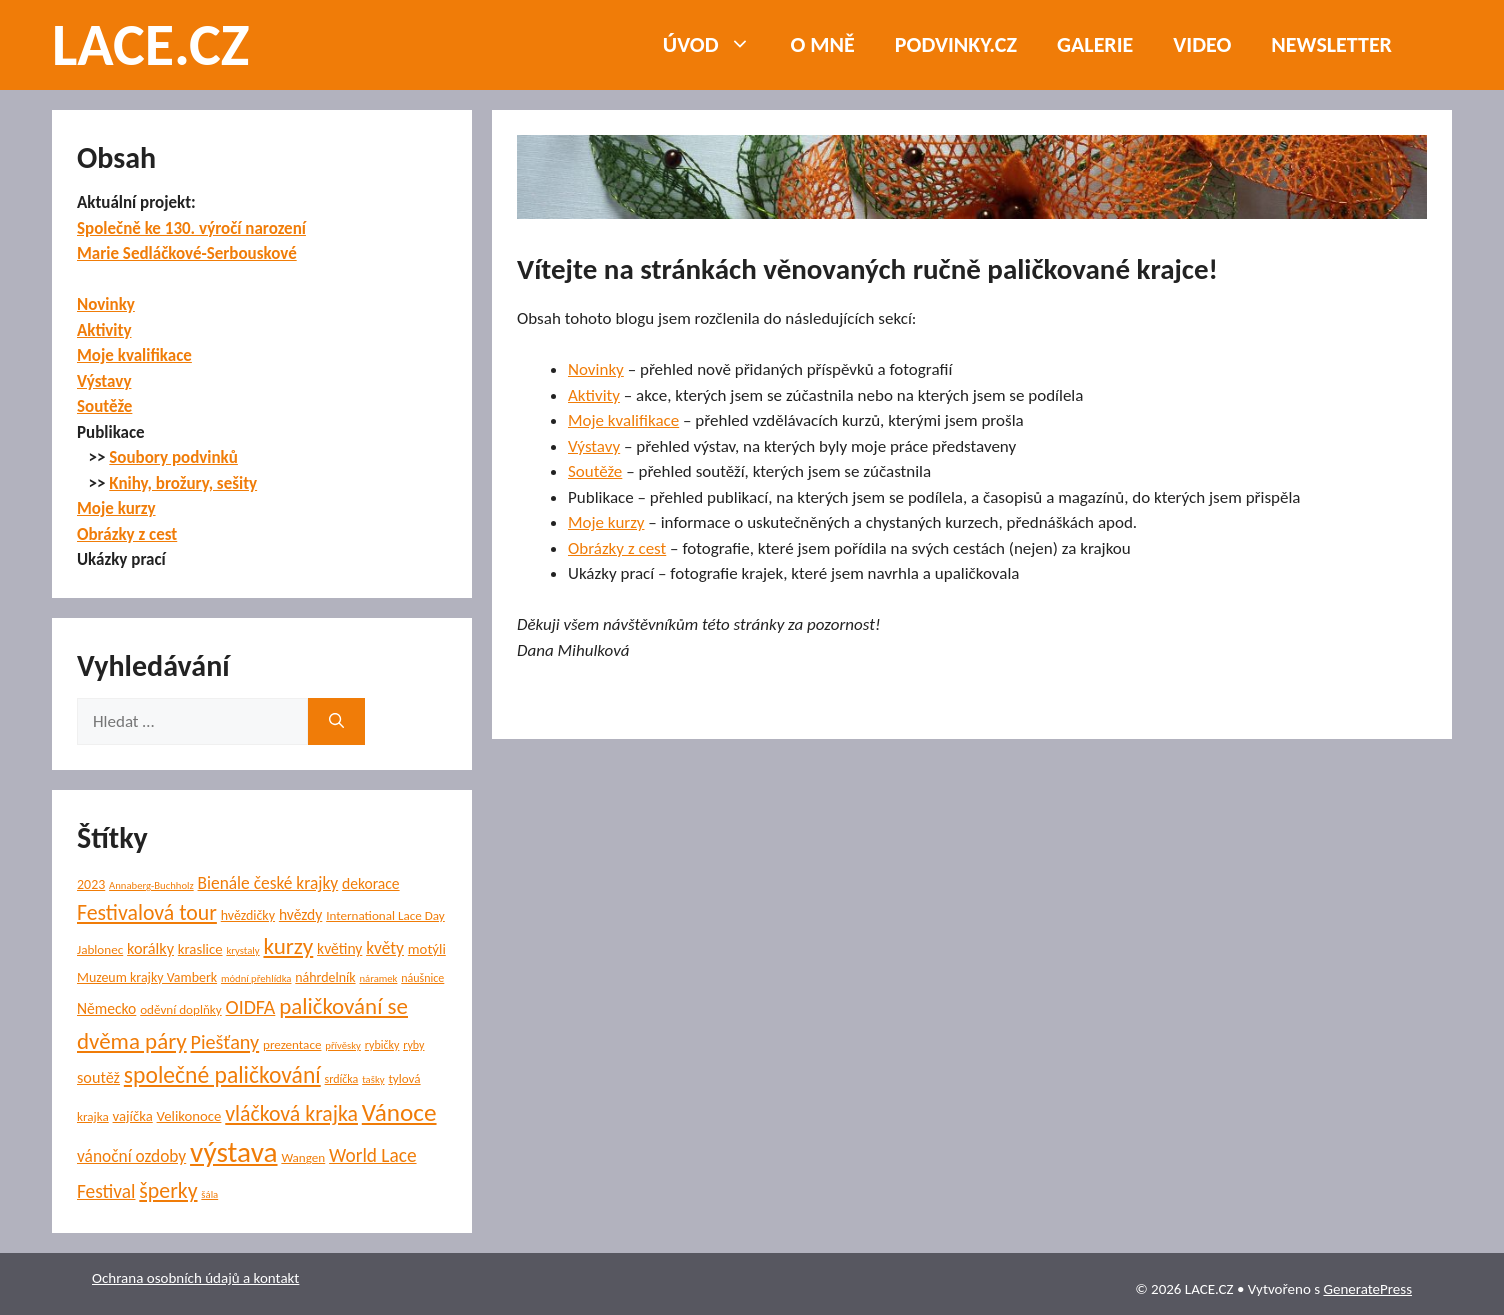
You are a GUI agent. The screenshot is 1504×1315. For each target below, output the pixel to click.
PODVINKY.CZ (956, 44)
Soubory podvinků (173, 457)
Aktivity (594, 395)
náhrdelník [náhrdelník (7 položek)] (325, 977)
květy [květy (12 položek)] (385, 948)
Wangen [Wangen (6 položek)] (303, 1158)
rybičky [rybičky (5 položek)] (382, 1045)
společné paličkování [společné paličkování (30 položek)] (222, 1075)
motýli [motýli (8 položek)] (427, 949)
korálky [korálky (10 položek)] (150, 948)
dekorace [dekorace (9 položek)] (371, 883)
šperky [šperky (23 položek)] (168, 1190)
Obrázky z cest (617, 548)
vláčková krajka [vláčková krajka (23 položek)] (291, 1113)
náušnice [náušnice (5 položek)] (422, 978)
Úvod (717, 45)
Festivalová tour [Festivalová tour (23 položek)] (147, 912)
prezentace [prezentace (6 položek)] (292, 1045)
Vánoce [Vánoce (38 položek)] (399, 1112)
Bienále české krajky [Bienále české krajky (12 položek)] (268, 883)
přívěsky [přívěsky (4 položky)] (343, 1045)
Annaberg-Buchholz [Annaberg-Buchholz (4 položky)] (151, 885)
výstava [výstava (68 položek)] (233, 1152)
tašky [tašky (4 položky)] (373, 1079)
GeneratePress (1367, 1289)
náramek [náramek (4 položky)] (378, 978)
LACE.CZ (151, 44)
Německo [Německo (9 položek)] (106, 1008)
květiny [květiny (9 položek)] (339, 948)
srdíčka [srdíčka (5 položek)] (342, 1079)
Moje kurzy (606, 522)
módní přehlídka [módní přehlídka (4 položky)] (256, 978)
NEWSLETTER (1331, 44)
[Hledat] (336, 722)
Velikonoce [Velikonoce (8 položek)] (189, 1116)
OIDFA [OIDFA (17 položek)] (251, 1007)
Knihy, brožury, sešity (183, 483)
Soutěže (595, 471)
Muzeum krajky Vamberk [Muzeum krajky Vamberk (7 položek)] (147, 977)
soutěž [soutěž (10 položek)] (98, 1077)
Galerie (1095, 44)
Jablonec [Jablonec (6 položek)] (100, 950)
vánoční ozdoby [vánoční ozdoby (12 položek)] (131, 1156)
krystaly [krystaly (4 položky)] (242, 950)
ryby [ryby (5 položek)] (413, 1045)
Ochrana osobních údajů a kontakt (195, 1278)
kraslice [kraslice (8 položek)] (200, 949)
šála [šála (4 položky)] (209, 1194)
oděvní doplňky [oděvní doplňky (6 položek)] (181, 1010)
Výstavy (594, 446)
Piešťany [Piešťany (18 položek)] (224, 1042)
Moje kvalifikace (623, 420)
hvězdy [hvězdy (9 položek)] (300, 914)
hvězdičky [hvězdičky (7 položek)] (248, 915)
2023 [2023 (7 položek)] (91, 884)
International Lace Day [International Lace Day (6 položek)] (385, 916)
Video (1202, 44)
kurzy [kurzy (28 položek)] (288, 946)
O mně (823, 44)
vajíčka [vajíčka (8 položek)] (133, 1116)
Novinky (596, 369)
